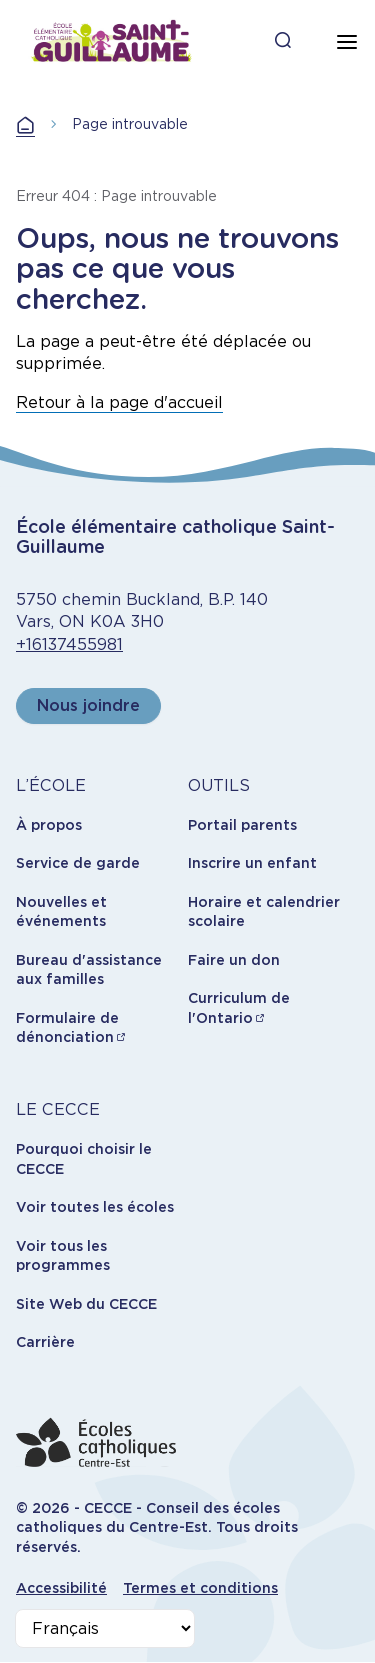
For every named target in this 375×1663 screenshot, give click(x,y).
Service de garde (78, 863)
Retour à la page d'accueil (119, 402)
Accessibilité (61, 1588)
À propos (49, 825)
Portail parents (242, 825)
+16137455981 (69, 644)
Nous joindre (88, 705)
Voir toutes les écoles (95, 1207)
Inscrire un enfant (252, 863)
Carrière (45, 1342)
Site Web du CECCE (86, 1304)
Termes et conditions (200, 1588)
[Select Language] (105, 1628)
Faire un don (234, 960)
